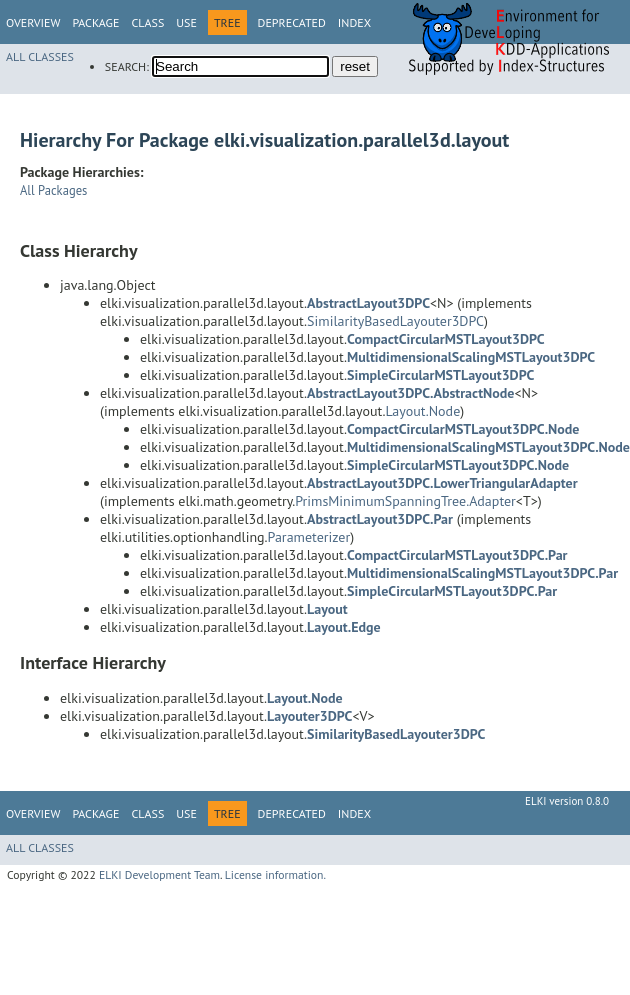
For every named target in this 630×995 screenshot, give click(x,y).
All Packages (53, 190)
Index (354, 22)
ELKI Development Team (159, 874)
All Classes (40, 56)
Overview (33, 22)
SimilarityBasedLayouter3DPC (395, 321)
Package (95, 22)
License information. (275, 874)
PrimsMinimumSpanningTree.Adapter (405, 501)
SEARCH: (127, 66)
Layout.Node (422, 411)
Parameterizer (309, 537)
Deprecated (292, 22)
